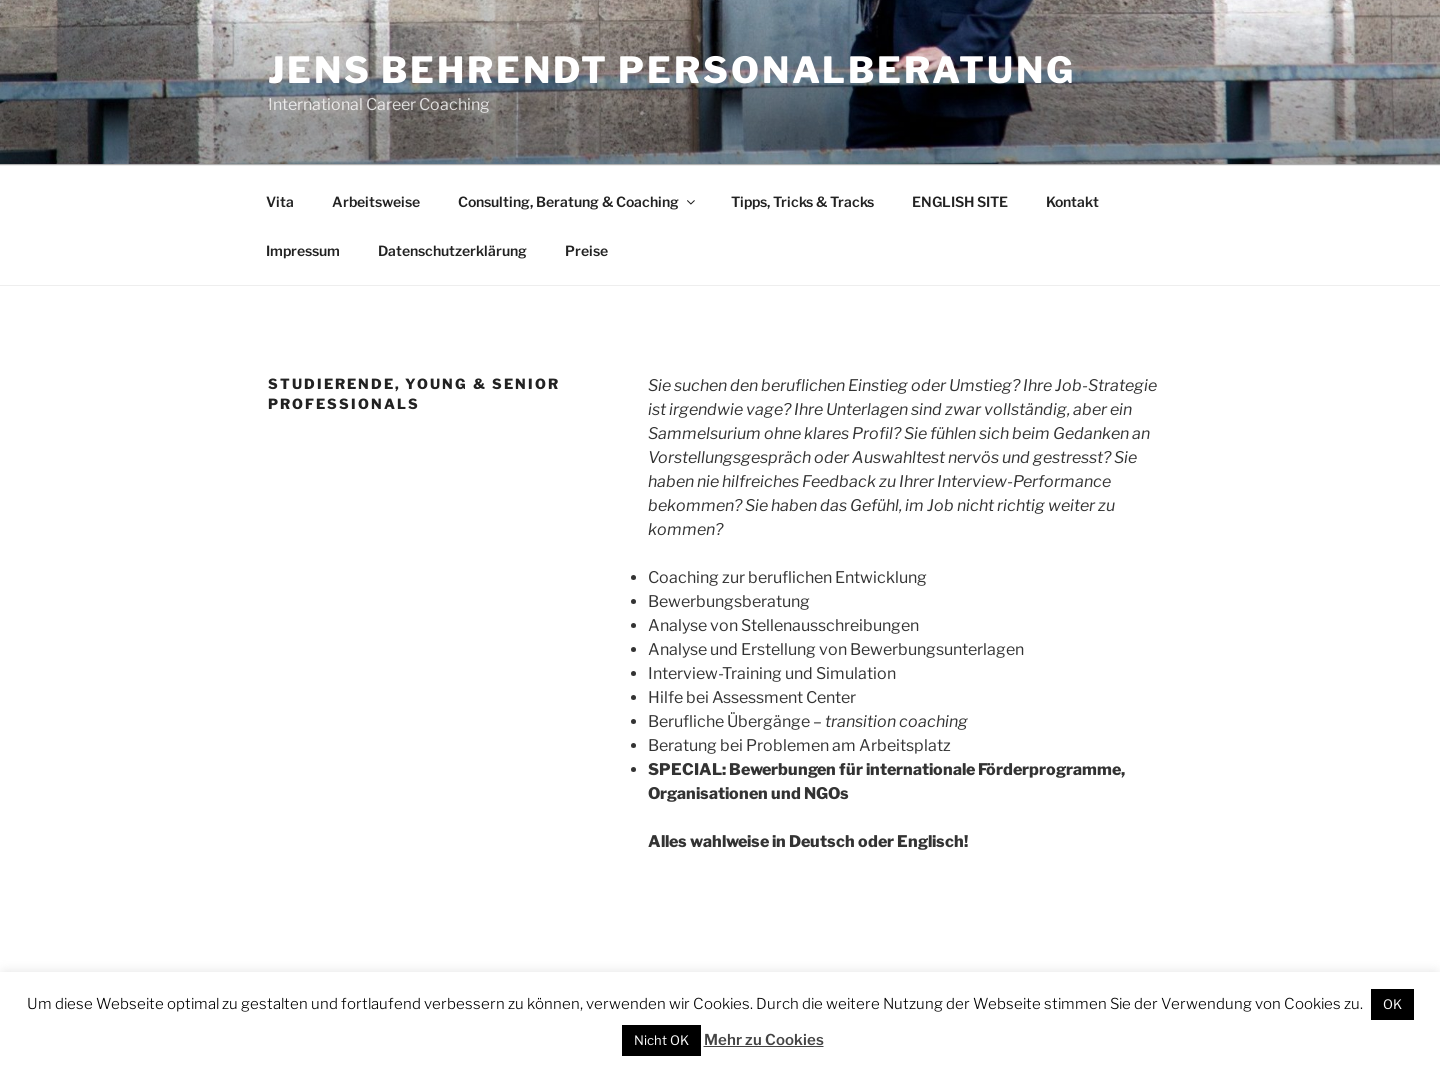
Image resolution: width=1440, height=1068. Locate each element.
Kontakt (1072, 201)
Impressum (303, 250)
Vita (280, 201)
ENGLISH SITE (960, 201)
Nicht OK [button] (661, 1040)
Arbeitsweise (376, 201)
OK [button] (1392, 1004)
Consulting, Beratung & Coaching (578, 201)
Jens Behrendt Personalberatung (671, 70)
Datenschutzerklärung (452, 250)
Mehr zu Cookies (764, 1040)
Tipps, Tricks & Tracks (802, 201)
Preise (586, 250)
